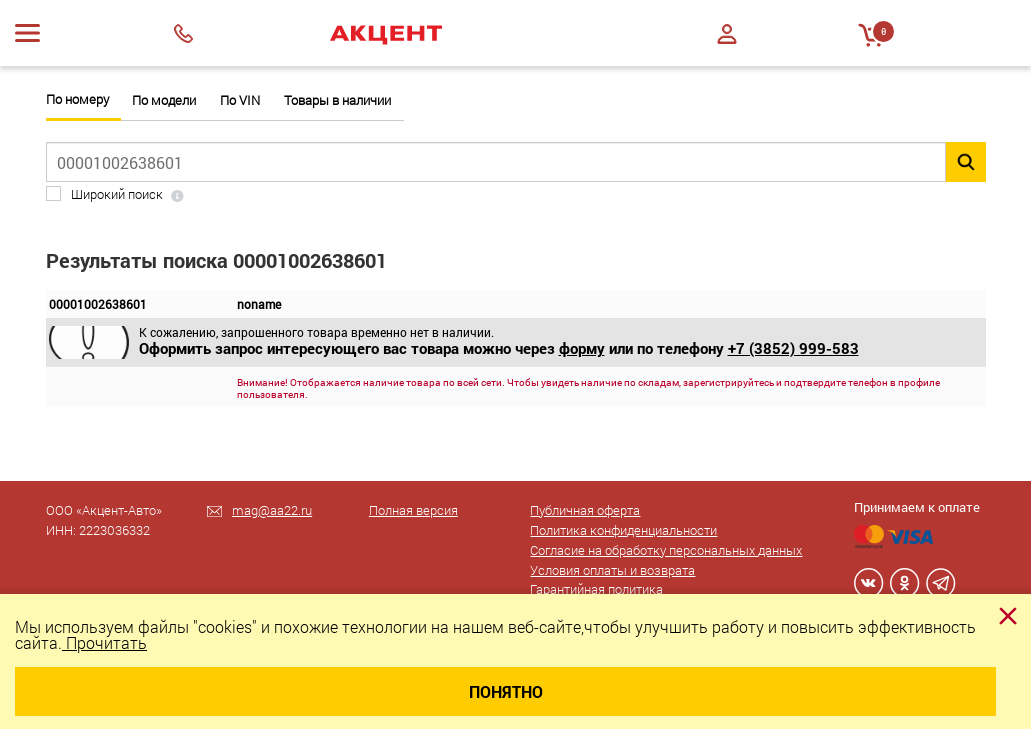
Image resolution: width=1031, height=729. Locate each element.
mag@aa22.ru (272, 510)
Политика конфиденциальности (623, 530)
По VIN (240, 100)
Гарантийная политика (596, 589)
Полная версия (413, 510)
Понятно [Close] (506, 691)
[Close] (1008, 616)
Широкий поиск (117, 194)
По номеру (77, 99)
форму (582, 348)
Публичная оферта (585, 510)
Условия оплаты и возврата (612, 570)
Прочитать (104, 642)
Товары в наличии (337, 100)
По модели (164, 100)
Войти (727, 34)
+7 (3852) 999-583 (793, 348)
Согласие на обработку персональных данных (666, 550)
